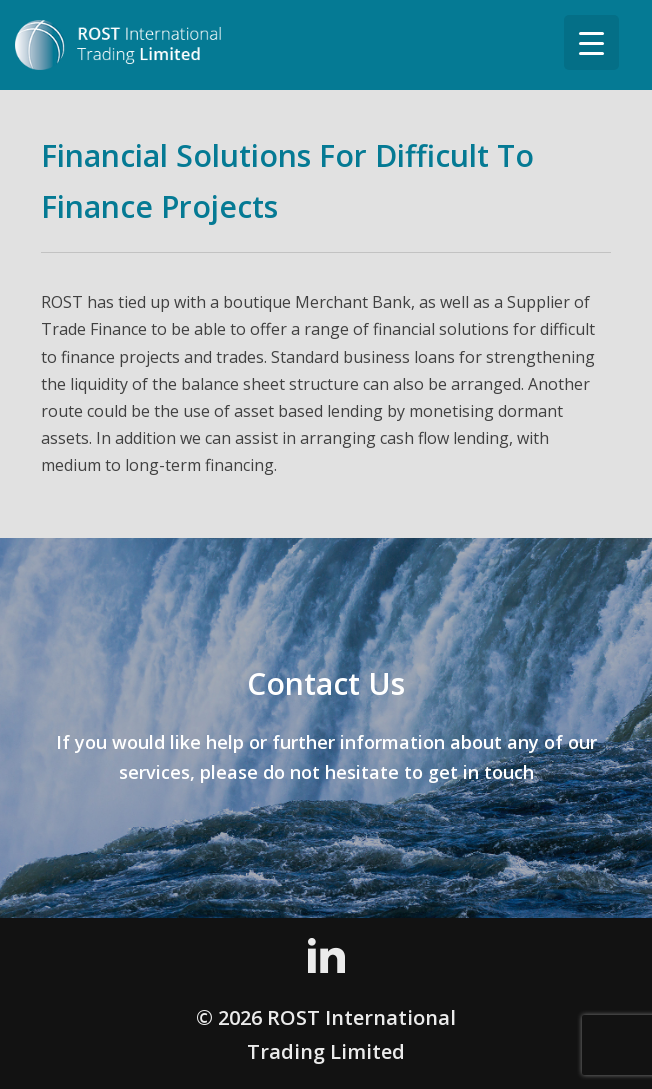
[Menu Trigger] (591, 42)
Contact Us (326, 683)
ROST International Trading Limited (140, 45)
